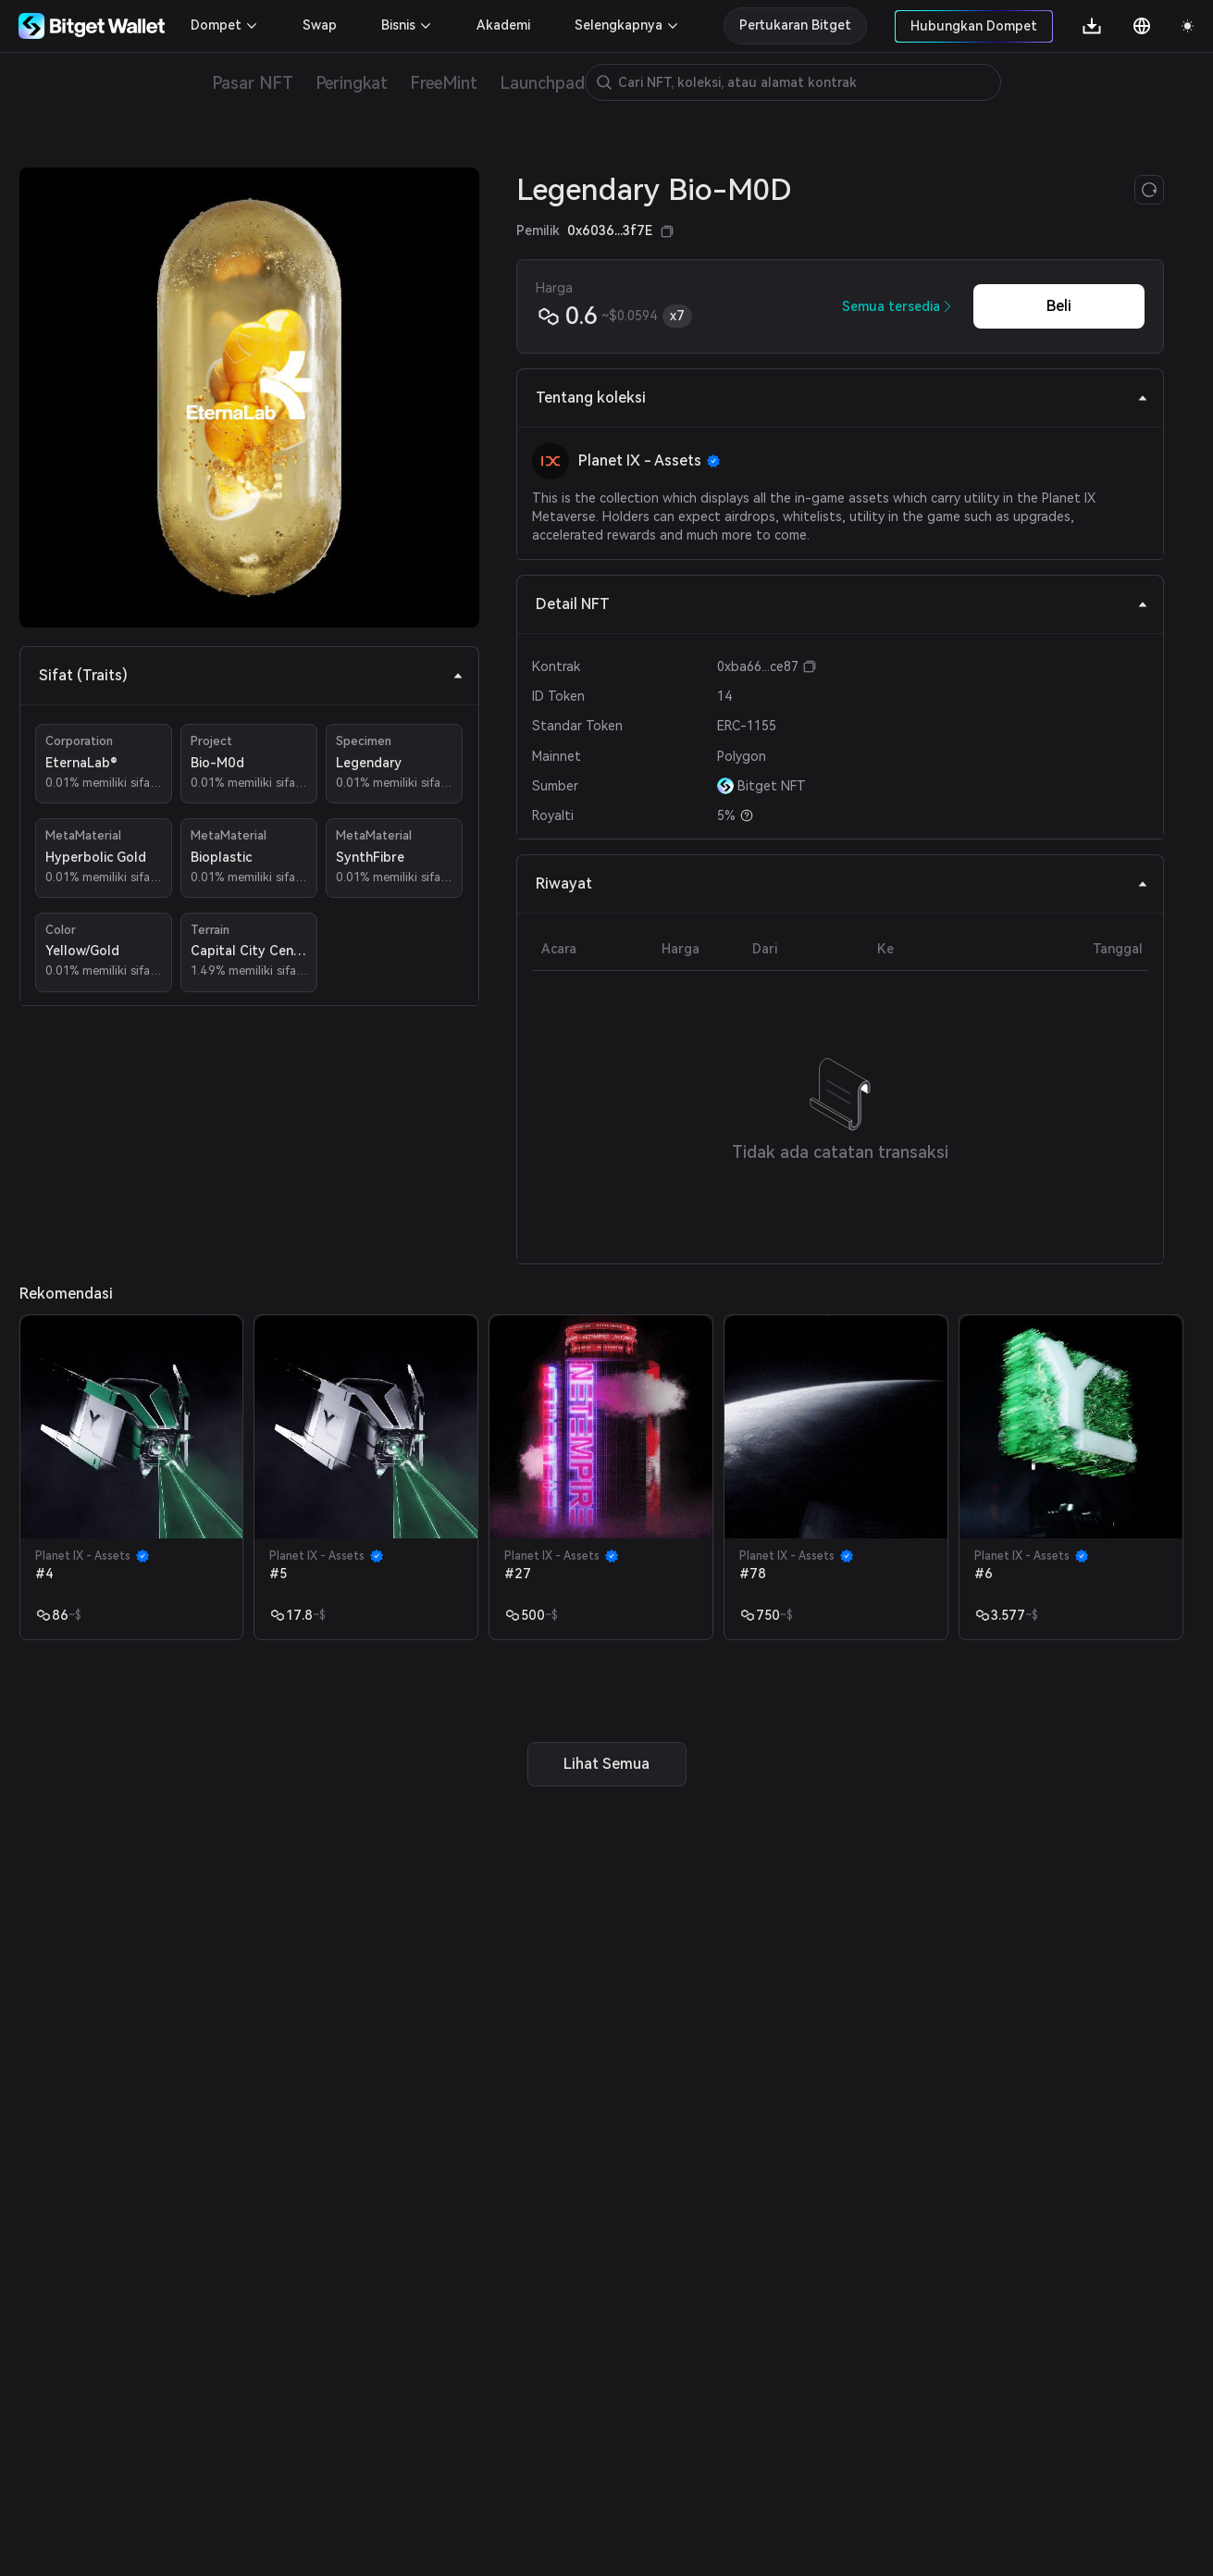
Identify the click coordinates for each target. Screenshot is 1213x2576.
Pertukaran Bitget (795, 25)
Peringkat (352, 83)
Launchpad (542, 83)
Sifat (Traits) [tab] (251, 675)
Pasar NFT (252, 83)
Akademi (503, 25)
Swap (320, 25)
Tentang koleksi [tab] (842, 397)
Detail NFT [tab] (842, 604)
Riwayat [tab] (842, 883)
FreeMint (443, 83)
